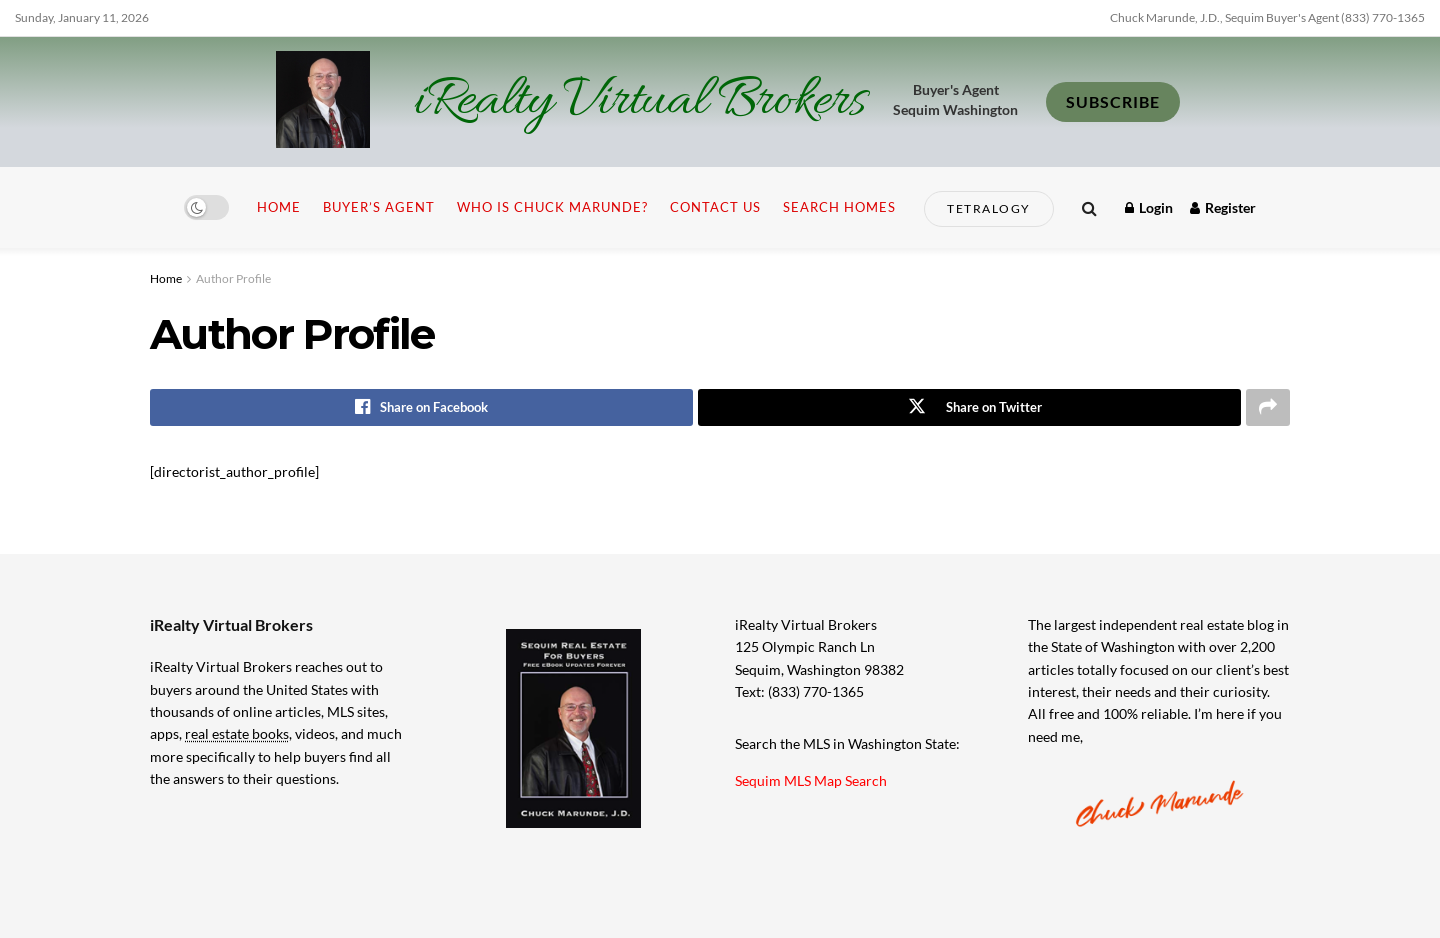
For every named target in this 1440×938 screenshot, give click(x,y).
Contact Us (715, 207)
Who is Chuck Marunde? (552, 207)
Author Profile (233, 278)
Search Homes (839, 207)
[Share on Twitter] (969, 408)
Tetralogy (989, 208)
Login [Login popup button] (1149, 207)
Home (279, 207)
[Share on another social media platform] (1268, 408)
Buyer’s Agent (379, 207)
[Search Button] (1089, 207)
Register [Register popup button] (1223, 207)
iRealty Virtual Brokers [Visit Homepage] (639, 102)
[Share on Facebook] (421, 408)
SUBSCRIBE (1113, 101)
